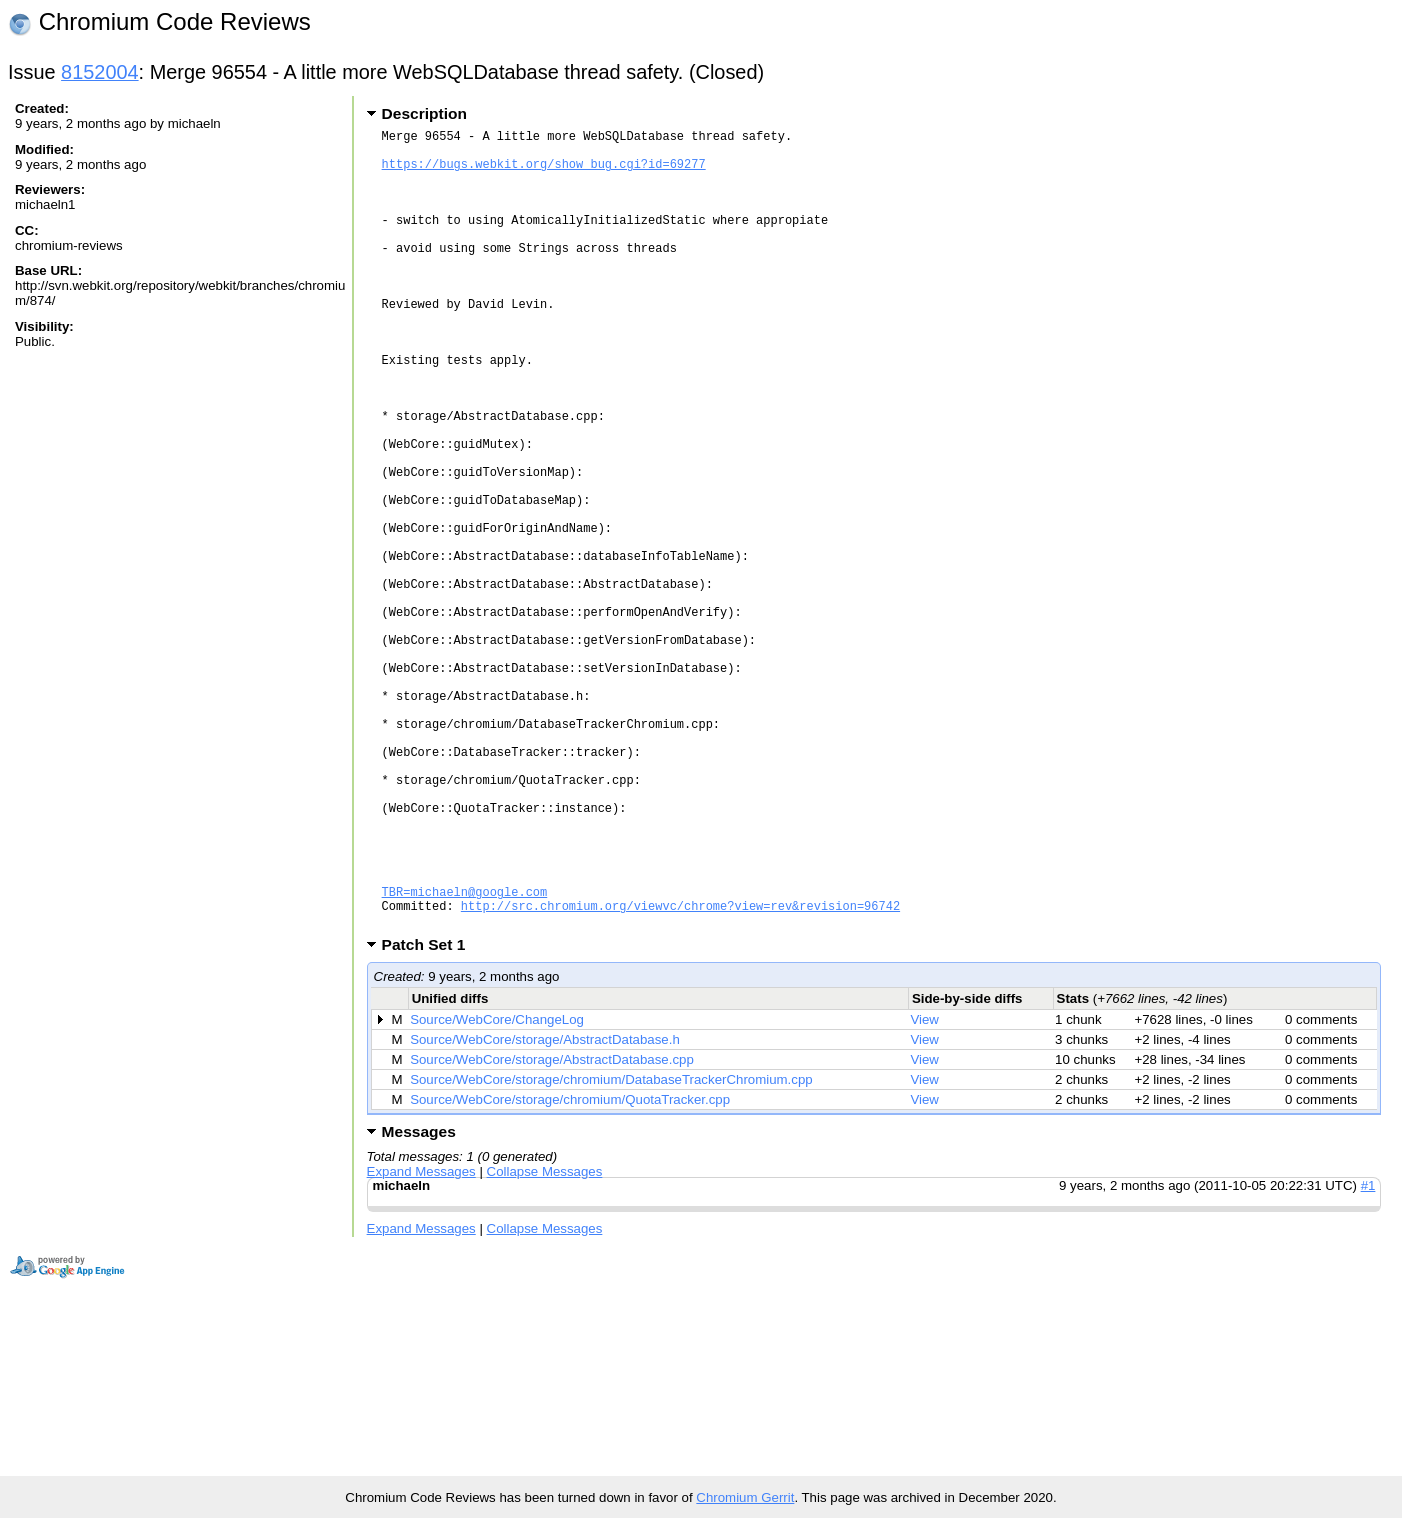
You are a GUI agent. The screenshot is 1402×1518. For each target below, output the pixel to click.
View (924, 1190)
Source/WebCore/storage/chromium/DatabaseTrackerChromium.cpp (611, 1250)
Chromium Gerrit (745, 1497)
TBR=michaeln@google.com (465, 1056)
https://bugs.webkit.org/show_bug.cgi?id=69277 (544, 172)
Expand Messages (421, 1342)
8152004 (100, 72)
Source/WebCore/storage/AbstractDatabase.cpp (552, 1230)
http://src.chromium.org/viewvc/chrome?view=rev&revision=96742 (680, 1073)
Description (424, 113)
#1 (1368, 1356)
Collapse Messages (545, 1342)
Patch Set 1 (430, 1115)
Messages (419, 1302)
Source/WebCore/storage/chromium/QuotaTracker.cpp (570, 1270)
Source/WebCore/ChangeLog (497, 1190)
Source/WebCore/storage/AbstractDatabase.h (545, 1210)
